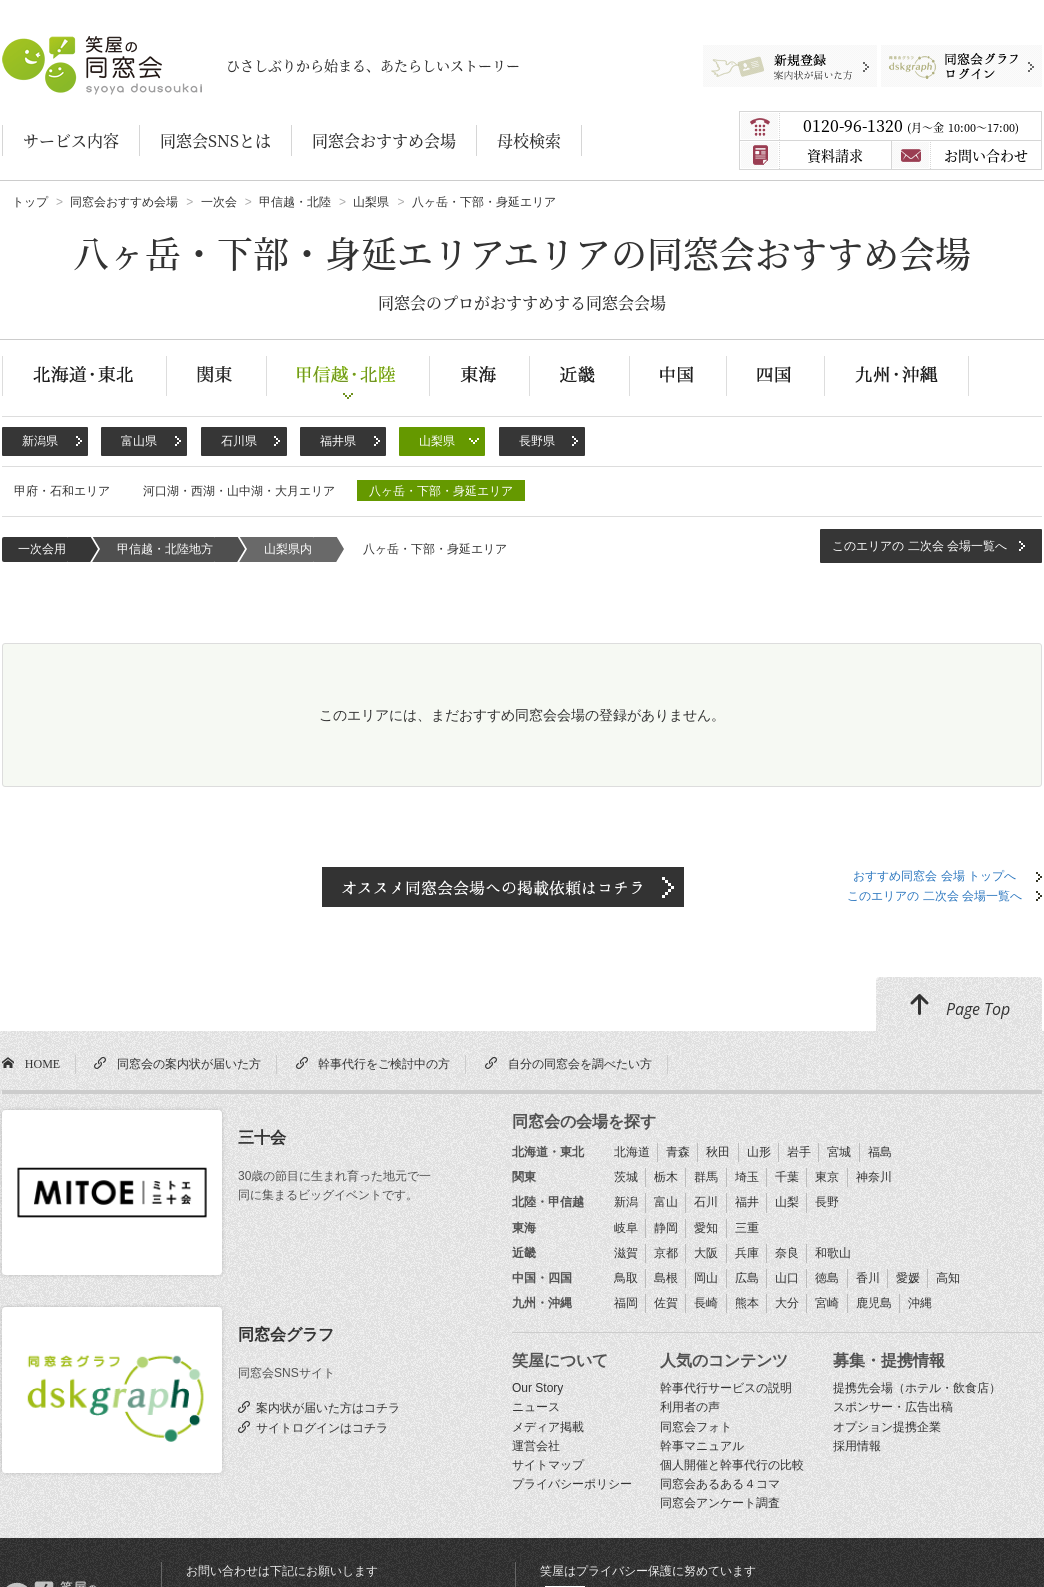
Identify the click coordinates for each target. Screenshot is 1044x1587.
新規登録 (781, 54)
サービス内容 (71, 140)
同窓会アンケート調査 (720, 1503)
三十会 (262, 1137)
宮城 (839, 1152)
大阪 (706, 1253)
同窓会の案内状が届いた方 (186, 1063)
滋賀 (626, 1253)
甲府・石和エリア (62, 491)
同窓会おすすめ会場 (384, 140)
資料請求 (835, 155)
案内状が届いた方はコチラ (325, 1407)
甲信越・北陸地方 (165, 549)
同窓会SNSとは (215, 140)
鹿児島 (874, 1303)
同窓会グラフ (286, 1334)
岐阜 (626, 1228)
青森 (678, 1152)
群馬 (706, 1177)
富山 (666, 1202)
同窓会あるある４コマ (720, 1484)
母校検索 (529, 140)
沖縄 (920, 1303)
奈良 (787, 1253)
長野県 (537, 441)
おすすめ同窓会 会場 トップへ (934, 876)
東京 (827, 1177)
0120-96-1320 (911, 125)
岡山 (706, 1278)
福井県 (338, 441)
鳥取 (626, 1278)
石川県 (239, 441)
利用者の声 (690, 1407)
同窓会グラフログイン (946, 54)
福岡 (626, 1303)
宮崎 (827, 1303)
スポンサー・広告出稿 (893, 1407)
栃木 (666, 1177)
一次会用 (42, 549)
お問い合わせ (986, 155)
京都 (666, 1253)
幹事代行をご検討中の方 (381, 1063)
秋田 (718, 1152)
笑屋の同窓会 (41, 45)
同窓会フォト (696, 1427)
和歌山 (833, 1253)
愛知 (706, 1228)
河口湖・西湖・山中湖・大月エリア (239, 491)
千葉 (787, 1177)
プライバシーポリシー (572, 1484)
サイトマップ (548, 1465)
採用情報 (857, 1446)
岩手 (799, 1152)
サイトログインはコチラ (319, 1427)
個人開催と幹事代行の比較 (732, 1465)
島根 (666, 1278)
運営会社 (536, 1446)
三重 (747, 1228)
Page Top (959, 1006)
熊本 (747, 1303)
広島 (747, 1278)
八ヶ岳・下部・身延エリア (441, 491)
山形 (759, 1152)
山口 (787, 1278)
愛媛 (908, 1278)
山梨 (787, 1202)
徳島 (827, 1278)
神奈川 (874, 1177)
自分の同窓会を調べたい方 (577, 1063)
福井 (747, 1202)
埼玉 (747, 1177)
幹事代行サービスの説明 (726, 1388)
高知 (948, 1278)
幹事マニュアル (702, 1446)
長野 (827, 1202)
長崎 (706, 1303)
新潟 (626, 1202)
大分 (787, 1303)
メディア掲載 (548, 1427)
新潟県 (40, 441)
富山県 (139, 441)
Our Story (537, 1388)
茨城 (626, 1177)
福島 (880, 1152)
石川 (706, 1202)
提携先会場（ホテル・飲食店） (917, 1388)
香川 (868, 1278)
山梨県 (437, 441)
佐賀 (666, 1303)
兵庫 (747, 1253)
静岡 (666, 1228)
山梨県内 (288, 549)
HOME (39, 1063)
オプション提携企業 (887, 1427)
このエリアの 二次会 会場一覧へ (919, 546)
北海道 (632, 1152)
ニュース (536, 1407)
